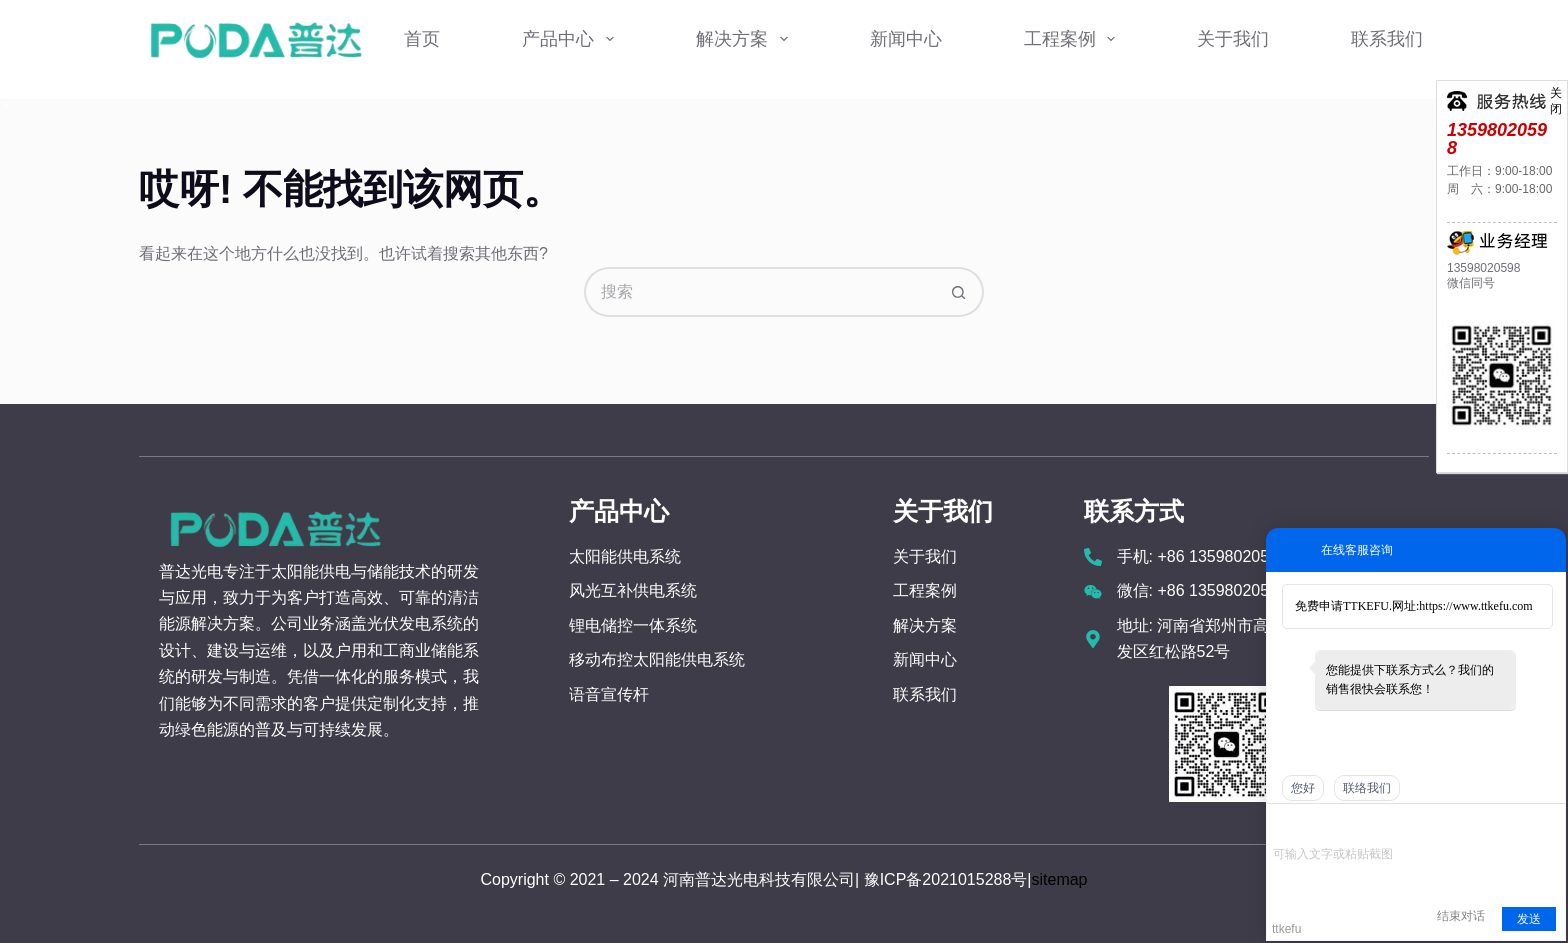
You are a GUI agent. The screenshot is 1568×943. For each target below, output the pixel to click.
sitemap (1059, 879)
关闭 (1556, 91)
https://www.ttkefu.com (1475, 606)
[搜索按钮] (959, 292)
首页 (422, 39)
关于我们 (1233, 39)
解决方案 (746, 39)
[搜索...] (759, 292)
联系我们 (1387, 39)
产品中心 (572, 39)
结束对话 (1461, 916)
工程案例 (1074, 39)
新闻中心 (906, 39)
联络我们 (1367, 788)
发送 (1529, 919)
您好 (1303, 788)
